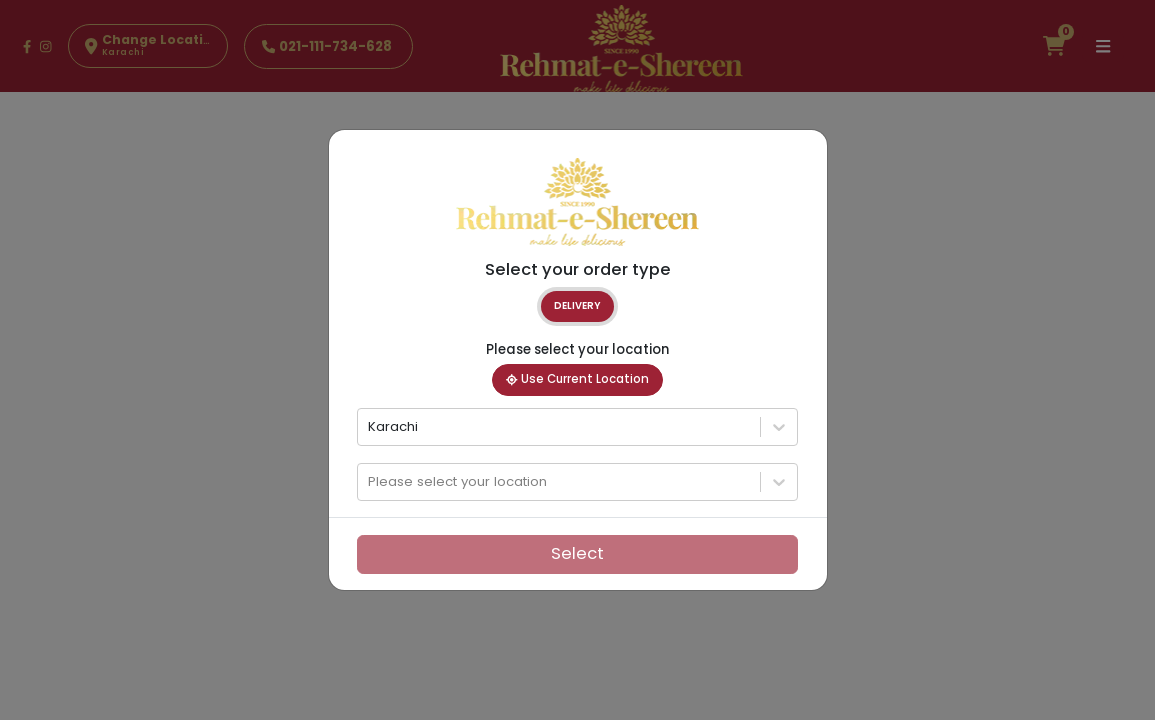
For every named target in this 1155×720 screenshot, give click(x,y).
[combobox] (370, 427)
